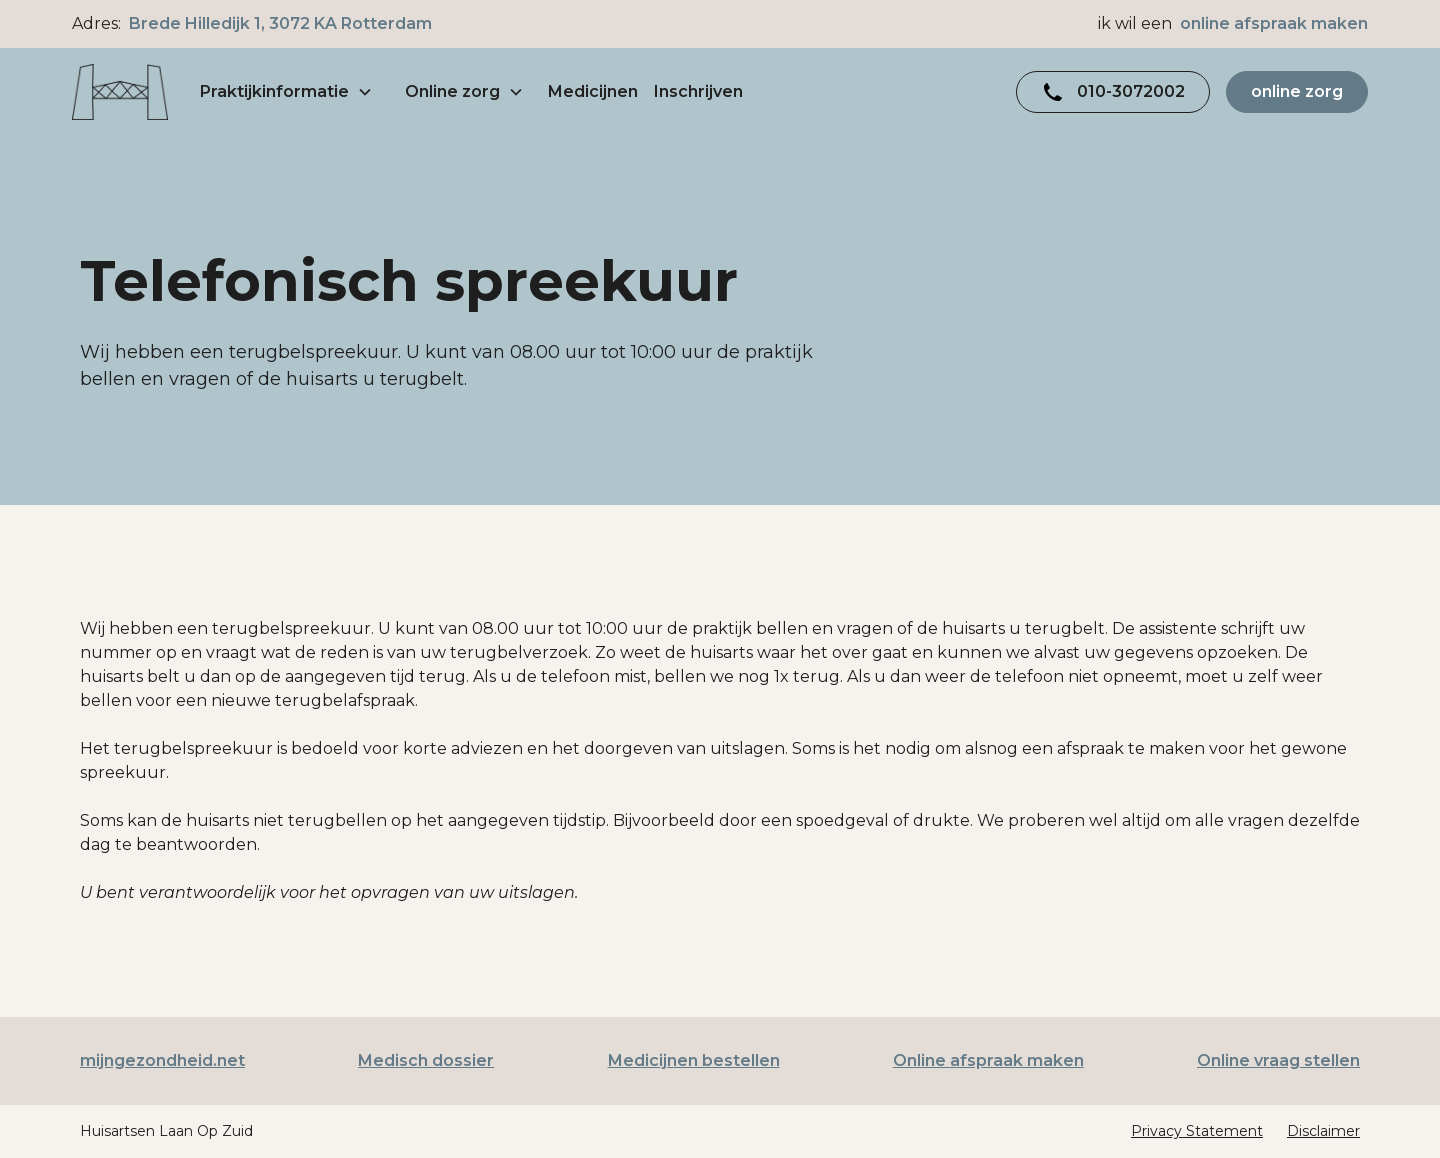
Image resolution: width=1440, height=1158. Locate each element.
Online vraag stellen (1278, 1060)
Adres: (252, 24)
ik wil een (1233, 24)
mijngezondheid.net (162, 1060)
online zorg (1297, 91)
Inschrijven (698, 91)
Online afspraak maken (988, 1060)
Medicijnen (593, 91)
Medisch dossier (426, 1060)
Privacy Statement (1197, 1131)
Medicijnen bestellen (694, 1060)
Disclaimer (1323, 1131)
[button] (286, 92)
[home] (120, 92)
